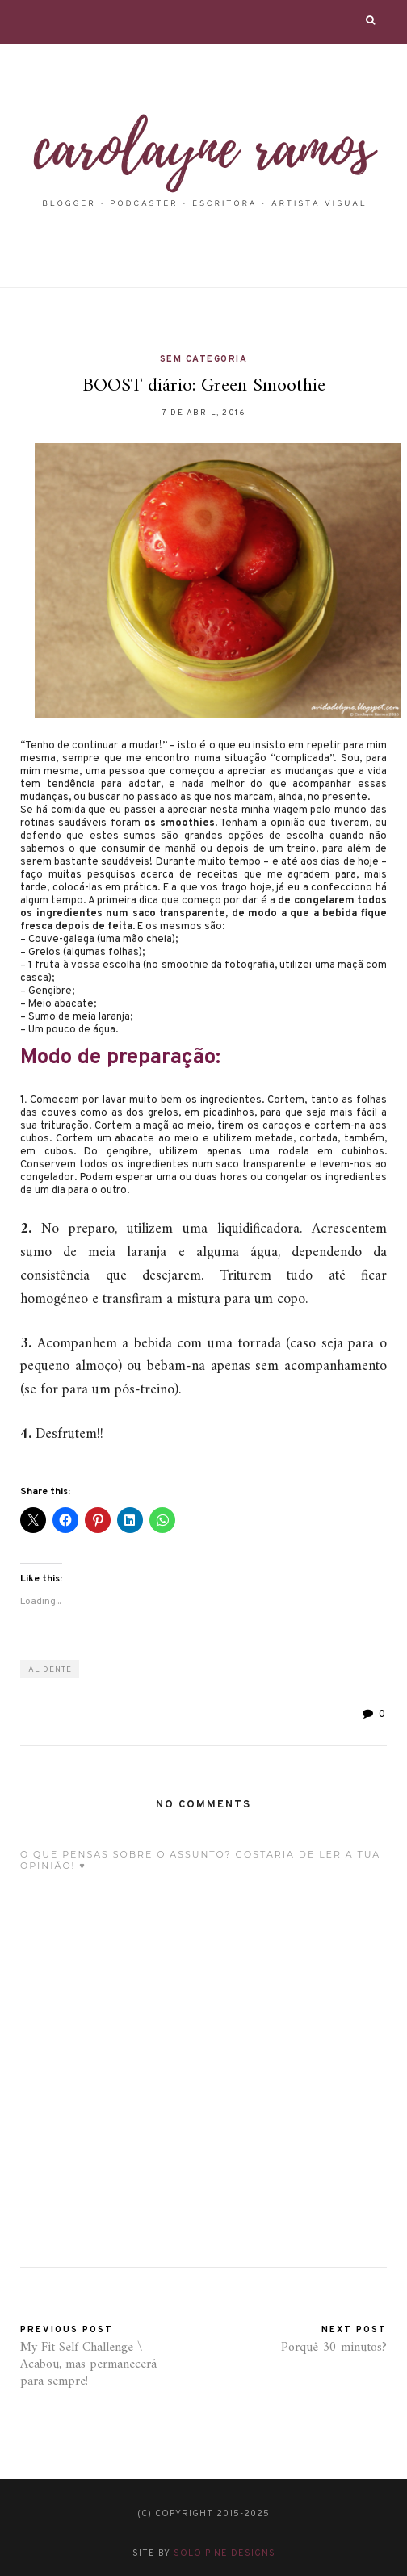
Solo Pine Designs (224, 2553)
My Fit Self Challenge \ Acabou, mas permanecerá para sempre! (88, 2364)
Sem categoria (204, 359)
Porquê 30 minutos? (334, 2347)
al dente (50, 1670)
